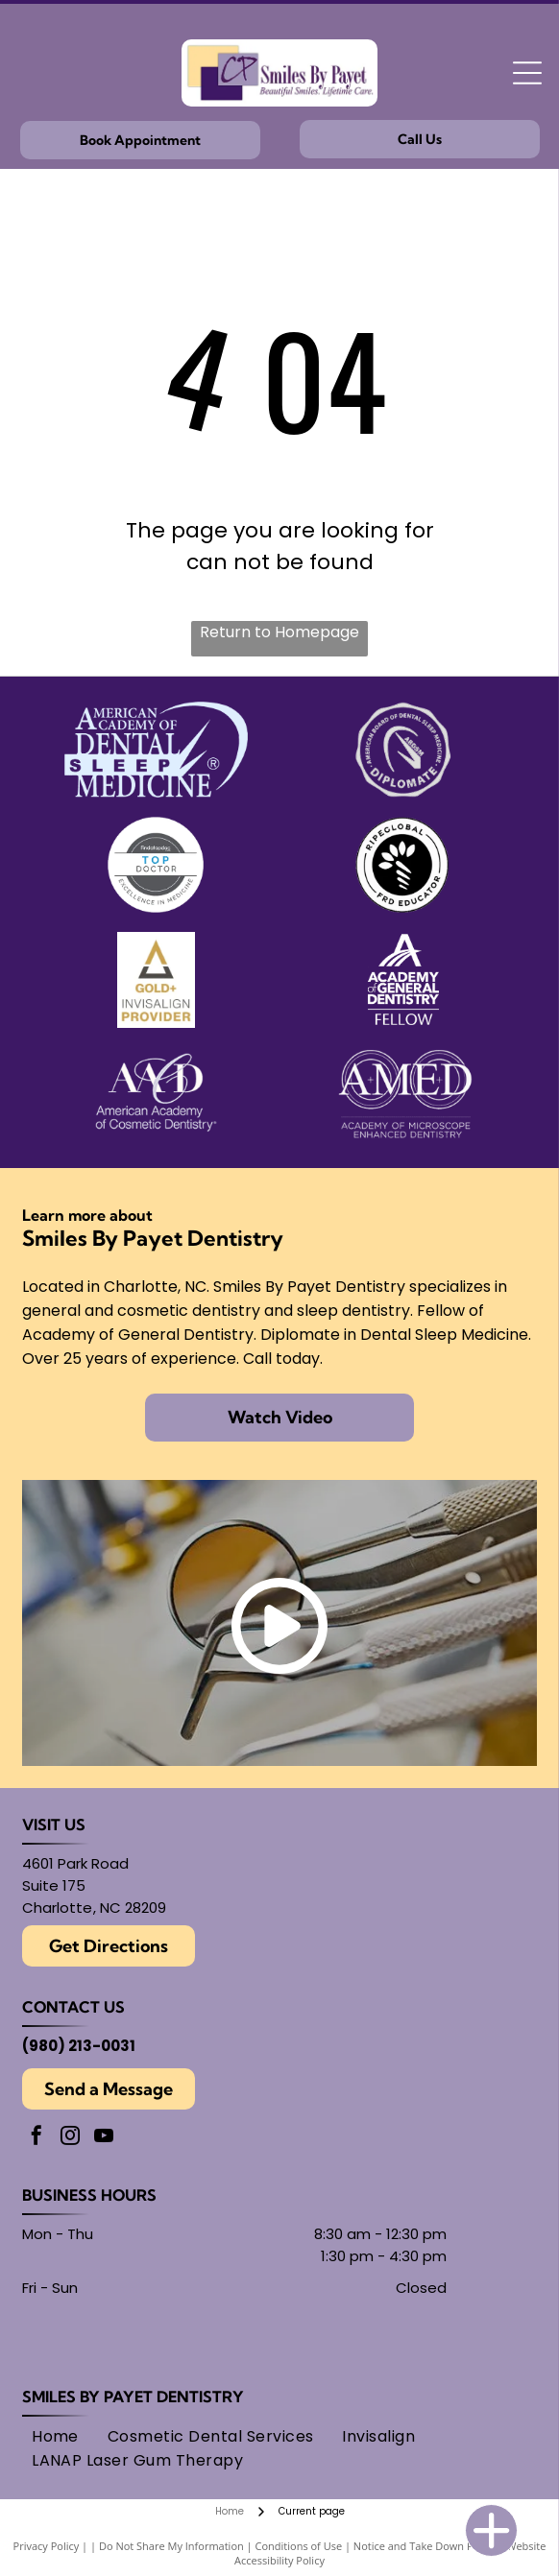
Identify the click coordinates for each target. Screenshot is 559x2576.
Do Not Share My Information (171, 2546)
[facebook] (36, 2138)
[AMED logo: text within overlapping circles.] (403, 1095)
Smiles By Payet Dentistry (133, 2396)
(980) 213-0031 (78, 2046)
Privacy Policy (46, 2546)
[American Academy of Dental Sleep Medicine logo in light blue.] (155, 750)
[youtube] (103, 2138)
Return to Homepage (279, 632)
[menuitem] (55, 2436)
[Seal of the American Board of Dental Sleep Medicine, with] (403, 750)
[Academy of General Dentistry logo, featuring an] (403, 980)
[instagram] (70, 2138)
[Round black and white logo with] (403, 865)
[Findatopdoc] (155, 865)
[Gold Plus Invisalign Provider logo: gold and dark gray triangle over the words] (155, 980)
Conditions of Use (299, 2546)
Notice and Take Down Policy (424, 2546)
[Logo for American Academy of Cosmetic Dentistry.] (155, 1095)
